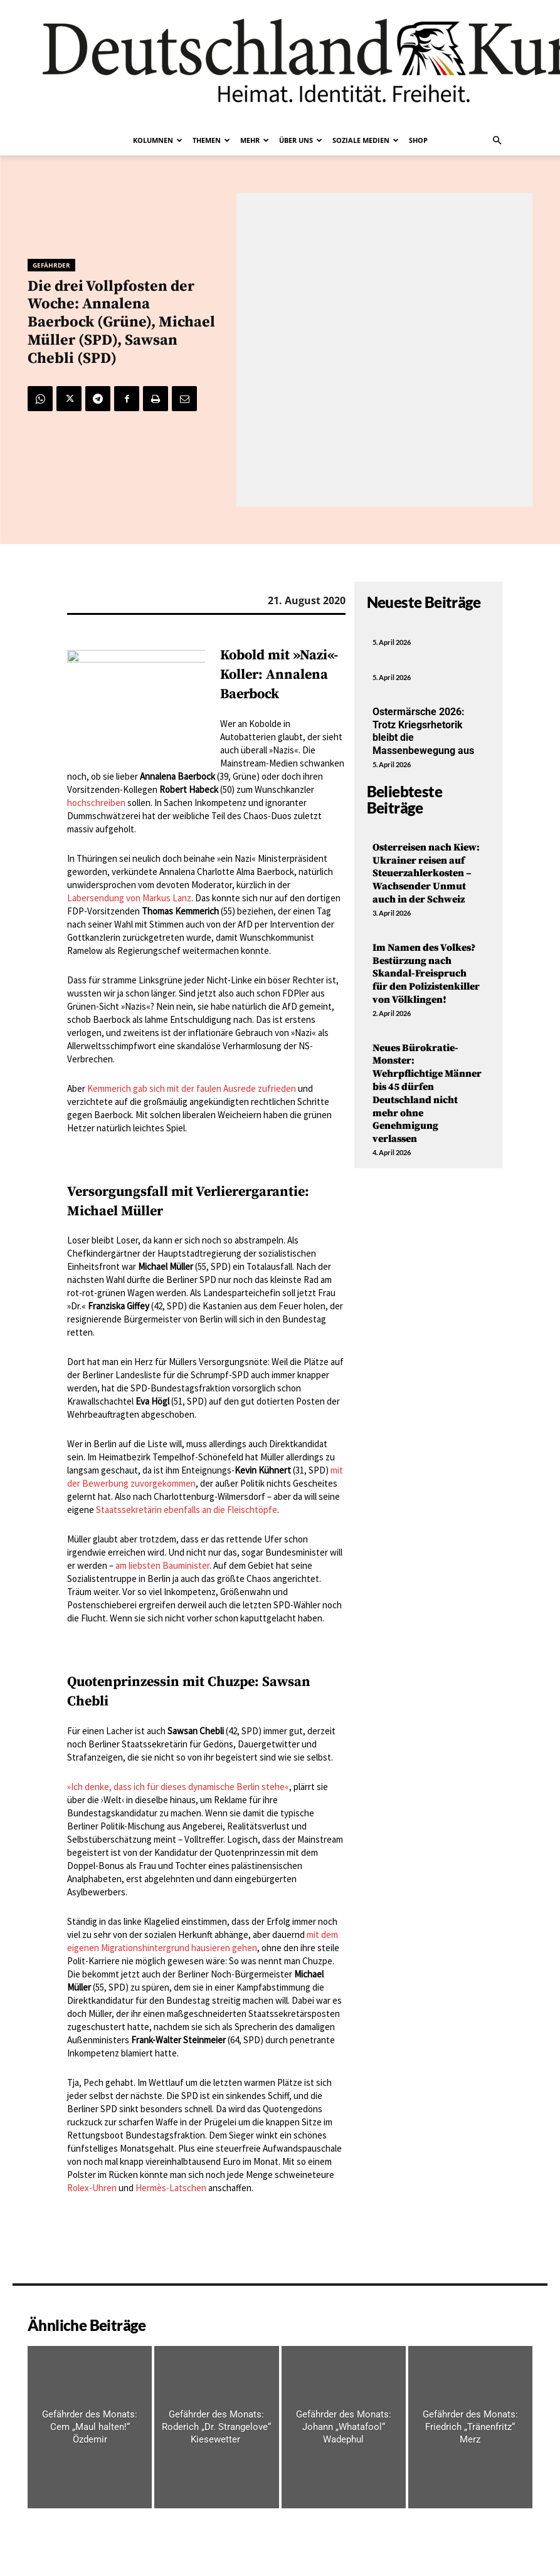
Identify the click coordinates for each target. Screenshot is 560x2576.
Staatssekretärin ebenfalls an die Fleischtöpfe (186, 1510)
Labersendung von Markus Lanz (129, 898)
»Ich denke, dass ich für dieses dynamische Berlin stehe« (178, 1787)
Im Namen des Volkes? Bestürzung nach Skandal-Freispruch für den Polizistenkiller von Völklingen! (426, 973)
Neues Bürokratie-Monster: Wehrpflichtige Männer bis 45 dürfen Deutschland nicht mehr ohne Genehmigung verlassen (427, 1094)
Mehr (254, 140)
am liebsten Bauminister (162, 1565)
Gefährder (51, 265)
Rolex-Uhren (92, 2188)
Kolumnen (157, 140)
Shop (418, 140)
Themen (211, 140)
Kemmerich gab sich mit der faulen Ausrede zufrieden (191, 1088)
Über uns (300, 140)
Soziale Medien (365, 140)
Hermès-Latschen (170, 2188)
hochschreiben (96, 803)
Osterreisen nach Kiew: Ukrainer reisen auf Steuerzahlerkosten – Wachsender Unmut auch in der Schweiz (426, 873)
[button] (497, 140)
